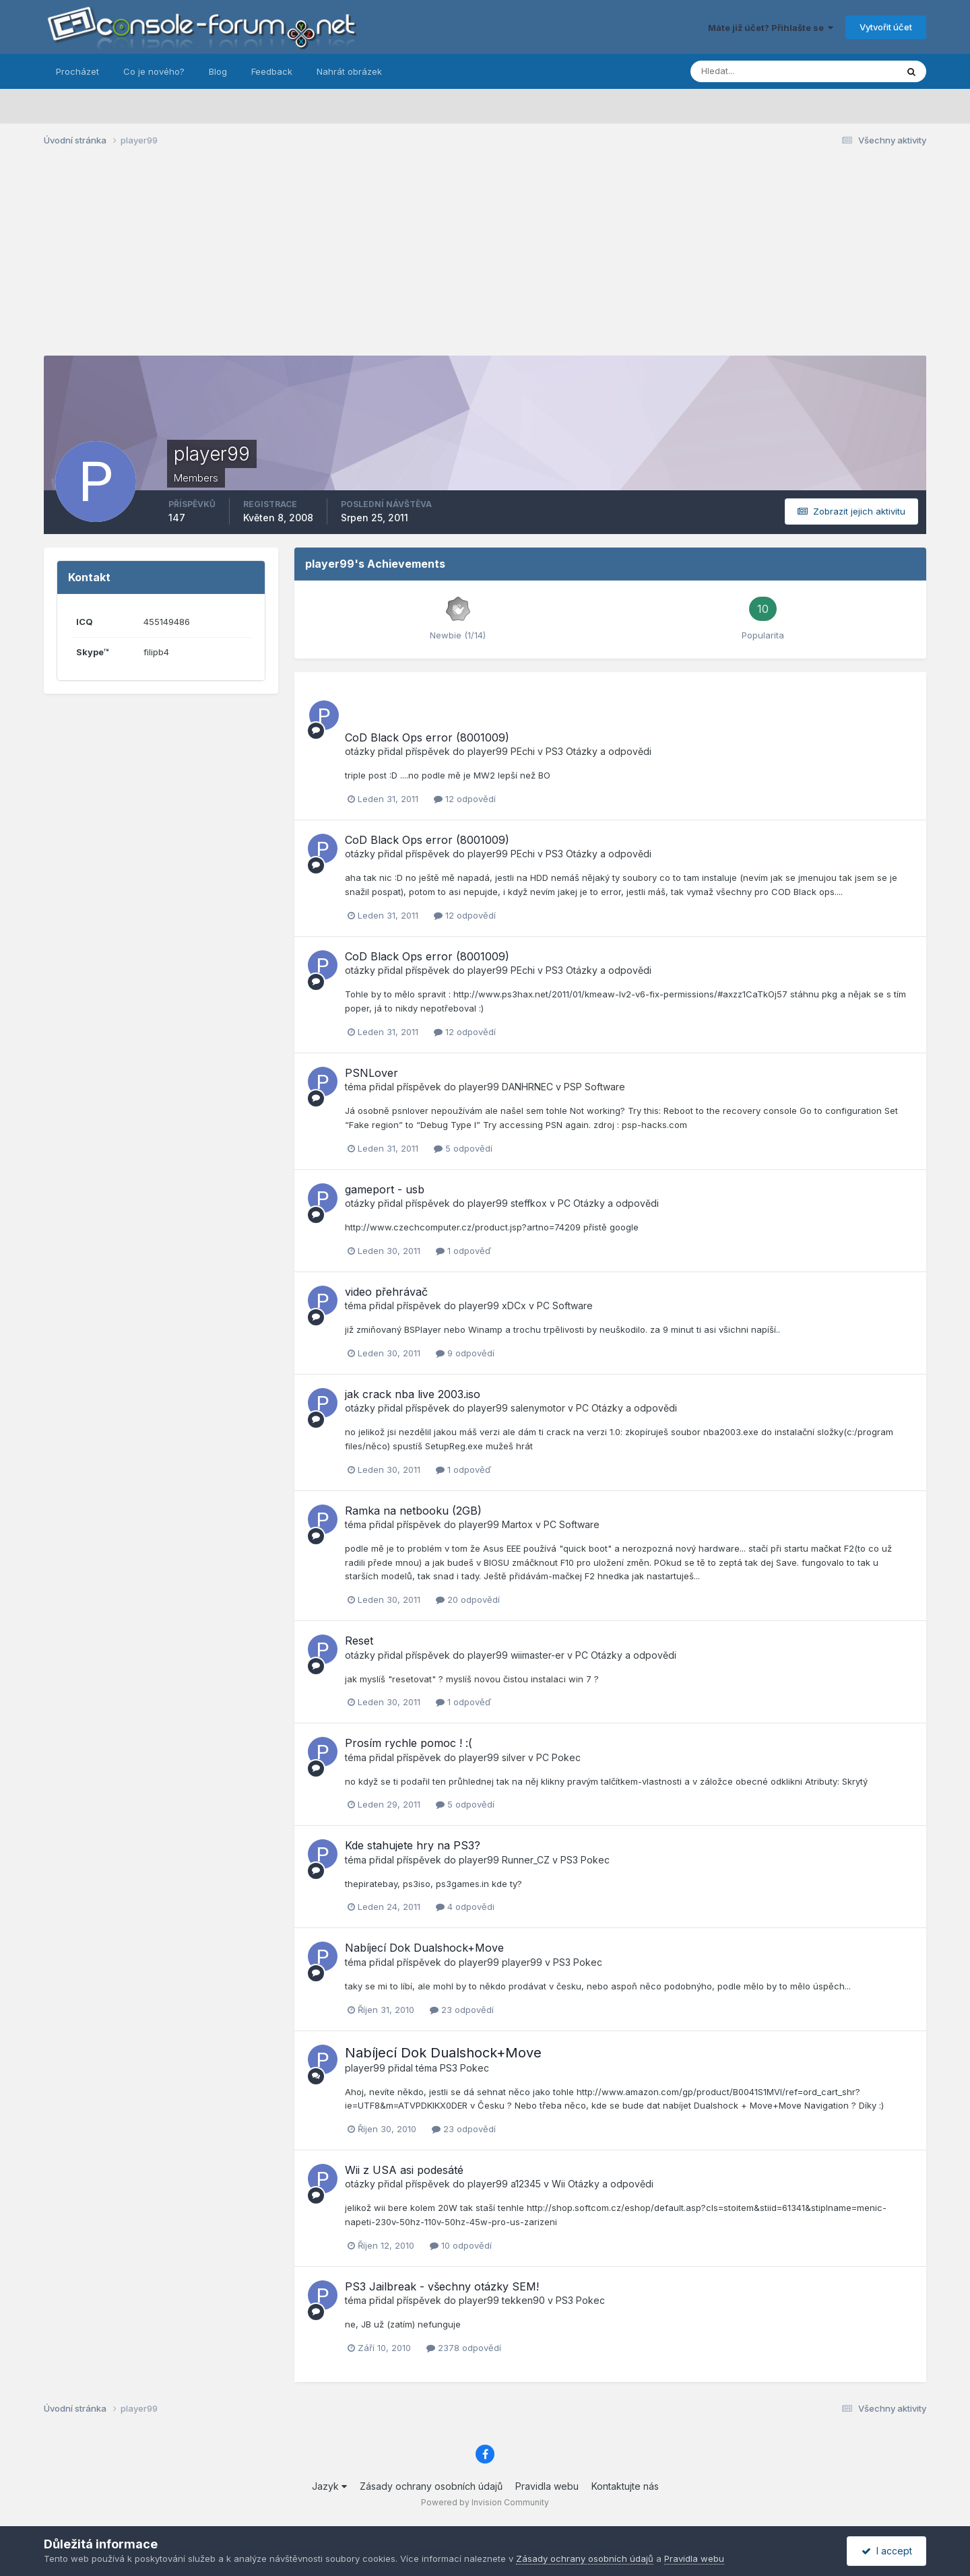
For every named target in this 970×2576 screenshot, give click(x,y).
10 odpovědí (461, 2245)
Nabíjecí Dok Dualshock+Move (424, 1947)
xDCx (514, 1305)
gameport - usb (384, 1189)
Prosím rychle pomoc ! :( (408, 1743)
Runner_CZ (526, 1859)
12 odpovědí (465, 798)
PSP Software (594, 1086)
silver (513, 1757)
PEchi (523, 751)
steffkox (529, 1203)
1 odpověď (463, 1250)
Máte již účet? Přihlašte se (770, 27)
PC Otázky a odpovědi (608, 1203)
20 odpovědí (468, 1599)
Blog (218, 71)
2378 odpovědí (463, 2347)
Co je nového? (154, 71)
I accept (887, 2550)
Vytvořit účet (886, 27)
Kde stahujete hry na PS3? (412, 1845)
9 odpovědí (465, 1353)
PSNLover (371, 1073)
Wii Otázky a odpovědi (602, 2183)
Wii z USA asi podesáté (404, 2170)
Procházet (77, 71)
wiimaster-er (537, 1655)
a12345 (526, 2183)
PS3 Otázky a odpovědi (598, 751)
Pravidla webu (547, 2486)
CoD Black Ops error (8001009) (427, 737)
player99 (487, 751)
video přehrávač (386, 1291)
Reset (359, 1640)
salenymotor (538, 1408)
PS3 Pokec (585, 1859)
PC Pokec (558, 1757)
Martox (517, 1524)
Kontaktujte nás (625, 2486)
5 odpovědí (463, 1148)
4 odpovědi (465, 1906)
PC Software (565, 1305)
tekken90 (523, 2300)
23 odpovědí (462, 2009)
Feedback (271, 71)
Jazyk (329, 2486)
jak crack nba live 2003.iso (412, 1394)
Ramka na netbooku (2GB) (413, 1510)
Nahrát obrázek (349, 71)
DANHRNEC (527, 1086)
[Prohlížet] (760, 71)
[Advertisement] (485, 261)
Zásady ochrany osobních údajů (431, 2486)
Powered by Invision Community (485, 2502)
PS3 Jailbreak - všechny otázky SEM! (442, 2286)
